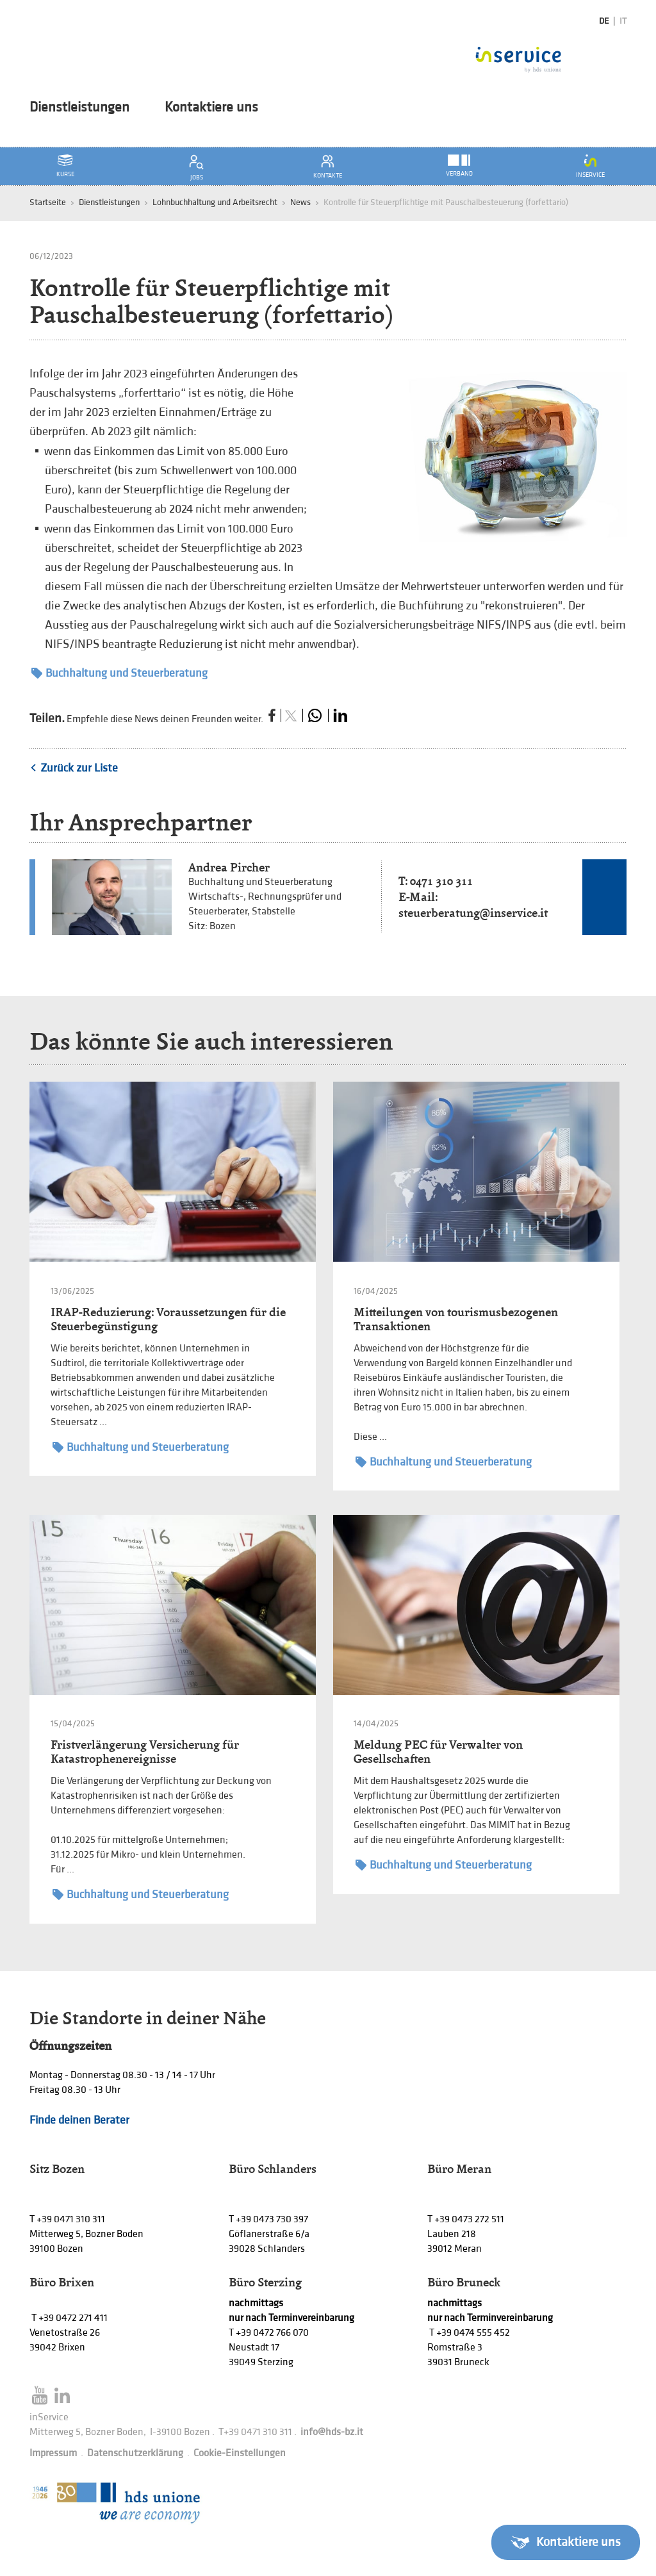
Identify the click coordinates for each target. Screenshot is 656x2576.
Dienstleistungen (79, 108)
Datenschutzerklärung (135, 2453)
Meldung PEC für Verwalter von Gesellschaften (438, 1751)
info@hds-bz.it (331, 2432)
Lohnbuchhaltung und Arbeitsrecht (214, 202)
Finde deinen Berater (79, 2120)
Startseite (47, 202)
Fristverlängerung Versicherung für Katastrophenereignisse (145, 1751)
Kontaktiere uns (211, 108)
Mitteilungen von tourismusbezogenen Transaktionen (456, 1319)
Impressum (53, 2453)
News (300, 202)
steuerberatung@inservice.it (473, 912)
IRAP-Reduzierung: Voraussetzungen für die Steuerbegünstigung (168, 1319)
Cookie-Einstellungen (239, 2453)
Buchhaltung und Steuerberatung (119, 673)
